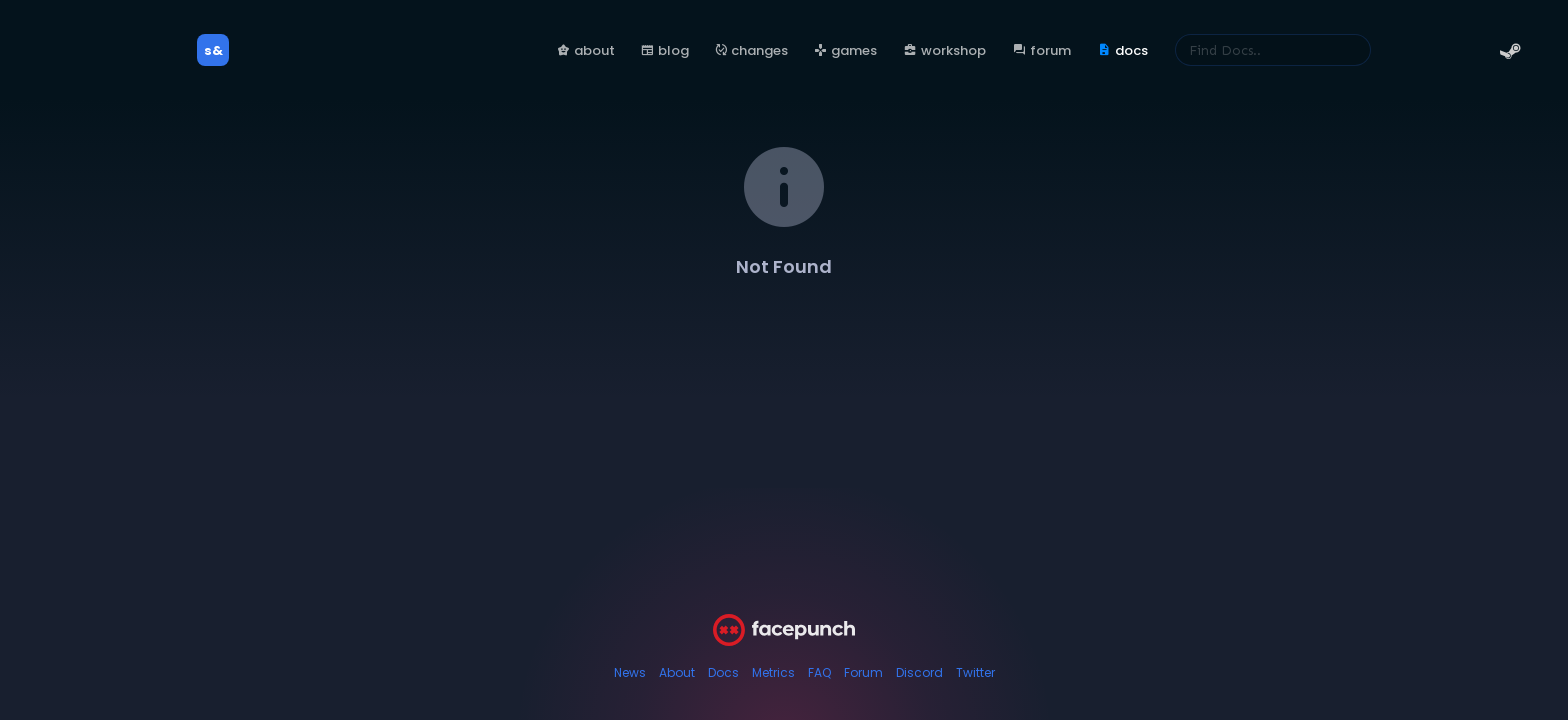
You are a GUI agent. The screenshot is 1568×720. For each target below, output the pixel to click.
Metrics (773, 672)
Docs (723, 672)
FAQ (819, 672)
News (630, 672)
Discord (919, 672)
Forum (863, 672)
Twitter (975, 672)
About (677, 672)
